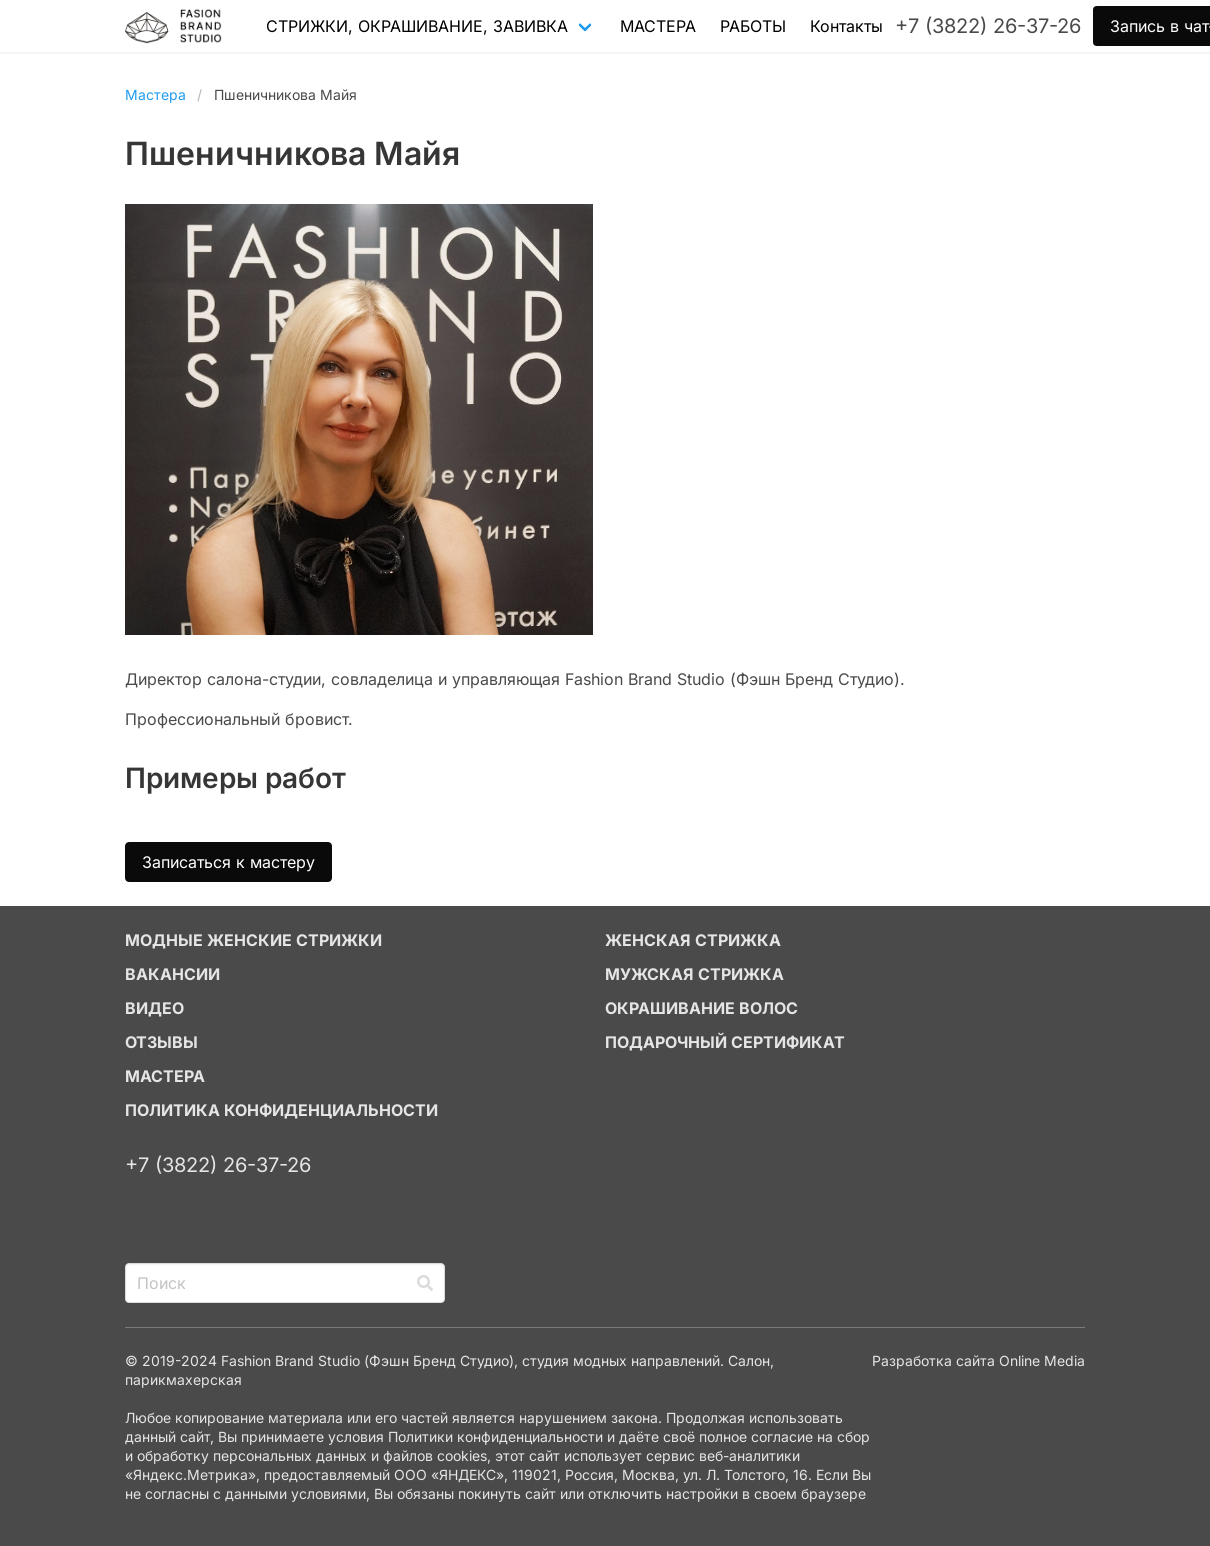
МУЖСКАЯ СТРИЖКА (694, 974)
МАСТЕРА (658, 26)
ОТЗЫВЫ (161, 1042)
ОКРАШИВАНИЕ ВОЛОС (701, 1008)
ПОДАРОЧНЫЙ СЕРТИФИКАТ (725, 1042)
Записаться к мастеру (228, 862)
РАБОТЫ (753, 26)
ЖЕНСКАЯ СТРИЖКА (693, 940)
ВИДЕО (154, 1008)
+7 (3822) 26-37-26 (218, 1165)
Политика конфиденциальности (281, 1110)
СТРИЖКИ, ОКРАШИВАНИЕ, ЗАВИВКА (417, 26)
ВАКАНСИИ (172, 974)
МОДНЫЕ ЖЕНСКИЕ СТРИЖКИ (253, 940)
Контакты (846, 26)
